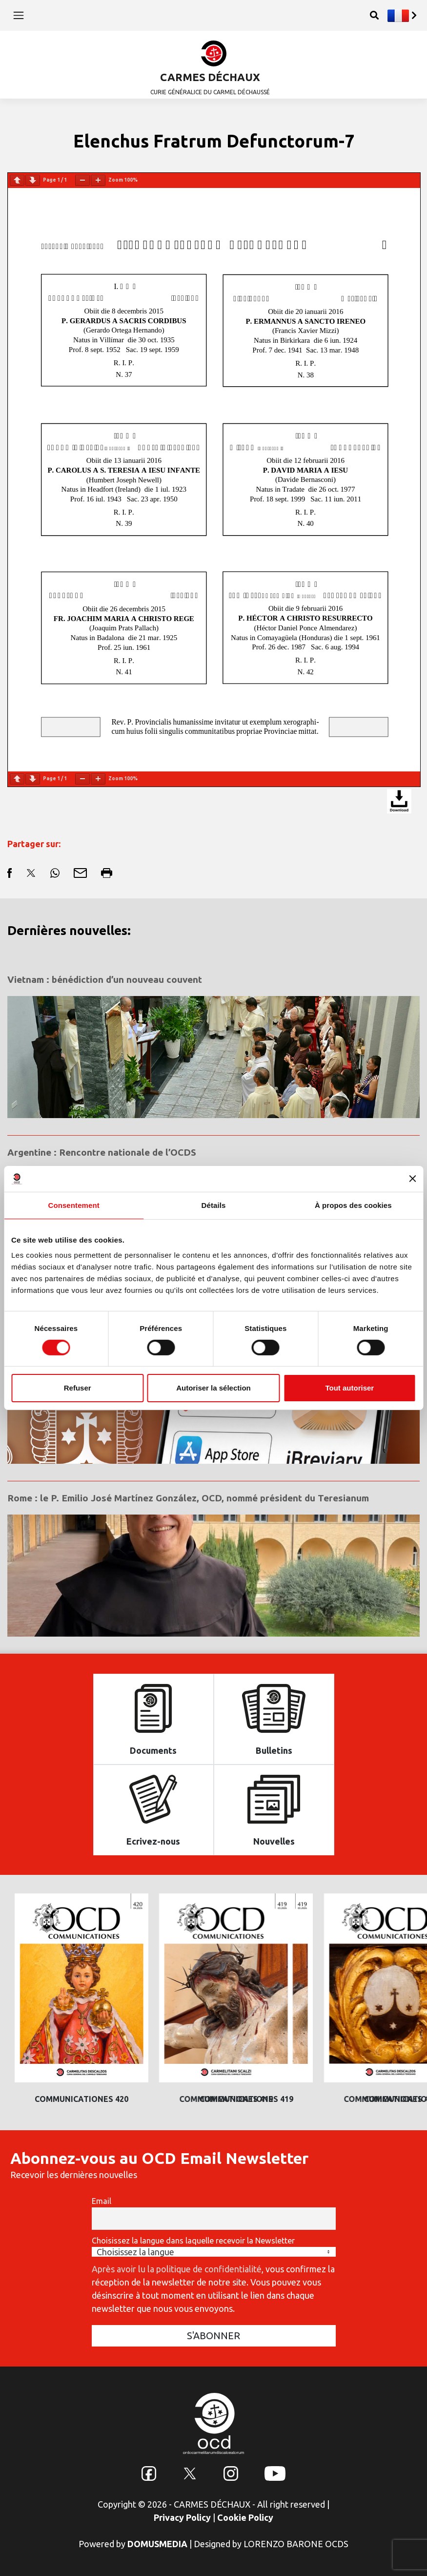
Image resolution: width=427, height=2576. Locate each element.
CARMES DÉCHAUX (210, 77)
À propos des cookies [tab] (353, 1205)
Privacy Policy (182, 2517)
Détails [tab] (214, 1205)
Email (101, 2201)
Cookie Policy (245, 2517)
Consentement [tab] (73, 1205)
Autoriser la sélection (213, 1388)
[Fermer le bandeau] (412, 1178)
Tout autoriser (349, 1388)
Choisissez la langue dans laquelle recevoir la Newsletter (193, 2240)
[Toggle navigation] (18, 15)
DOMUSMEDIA (157, 2544)
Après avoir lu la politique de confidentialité (177, 2269)
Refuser (77, 1388)
